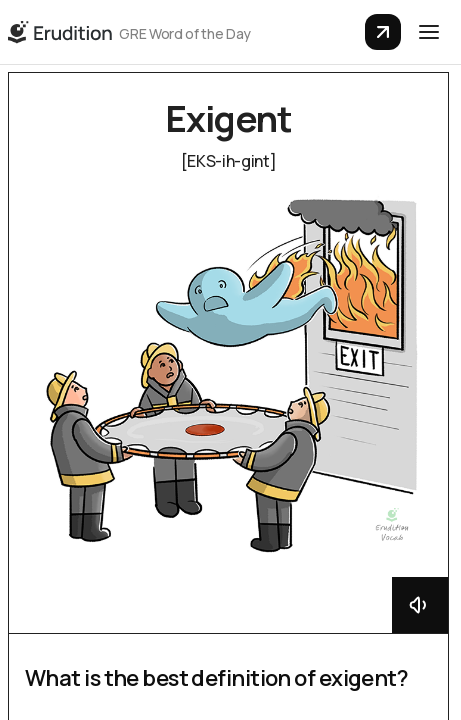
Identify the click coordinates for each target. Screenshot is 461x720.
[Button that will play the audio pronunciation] (420, 605)
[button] (429, 32)
